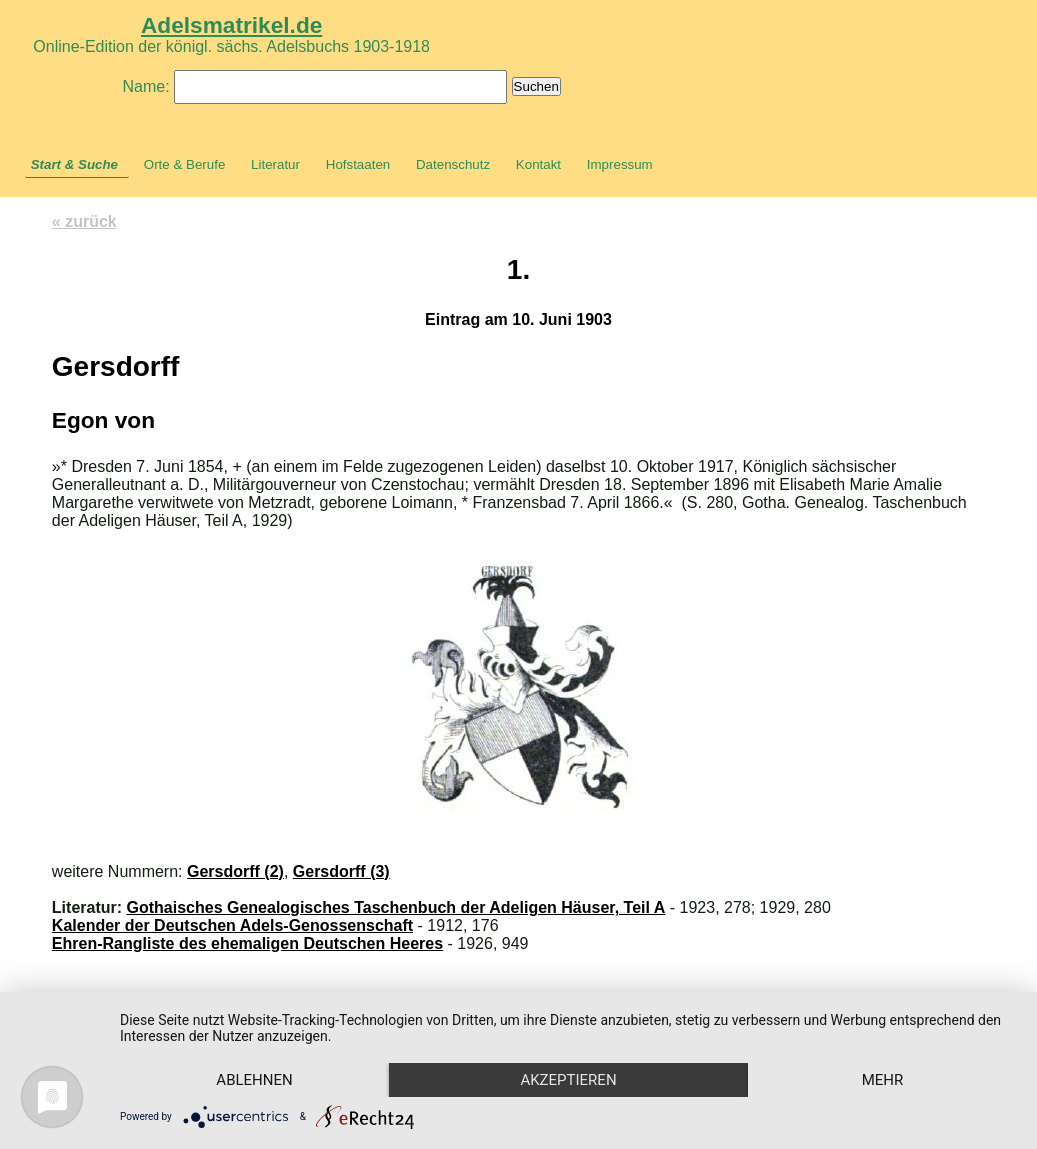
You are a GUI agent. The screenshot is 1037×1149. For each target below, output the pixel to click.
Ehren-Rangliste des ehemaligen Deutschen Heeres (247, 943)
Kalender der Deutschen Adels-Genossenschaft (232, 925)
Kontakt (538, 164)
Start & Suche (74, 164)
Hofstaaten (358, 164)
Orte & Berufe (185, 164)
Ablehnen (254, 1080)
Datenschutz (453, 164)
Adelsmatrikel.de (231, 25)
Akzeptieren (568, 1080)
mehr (883, 1080)
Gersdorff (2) (235, 871)
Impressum (620, 164)
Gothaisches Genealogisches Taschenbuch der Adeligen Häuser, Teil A (396, 907)
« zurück (84, 221)
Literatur (275, 164)
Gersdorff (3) (341, 871)
